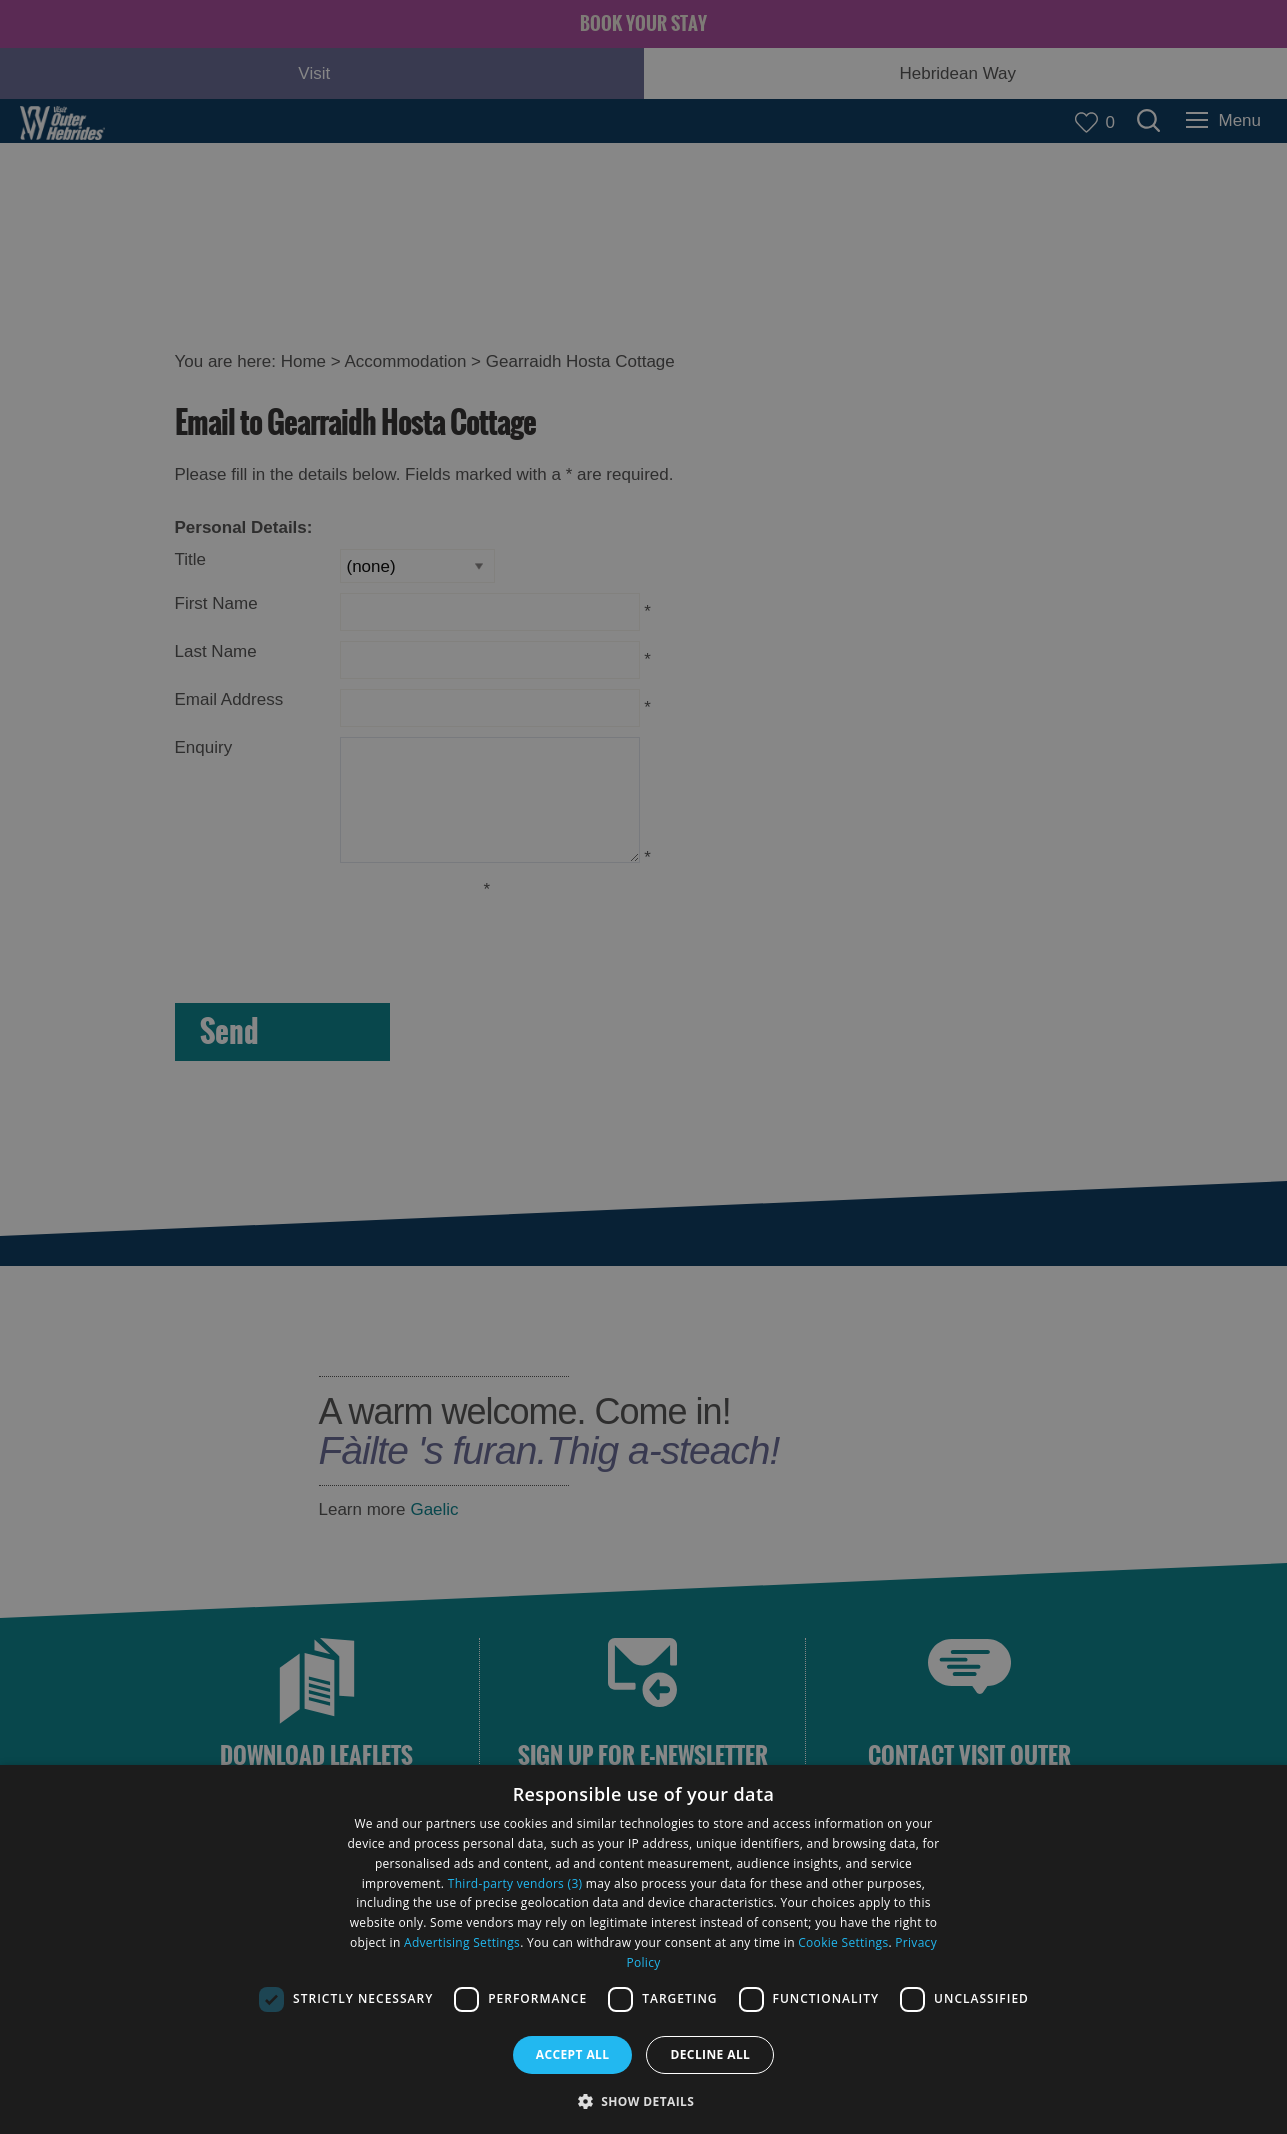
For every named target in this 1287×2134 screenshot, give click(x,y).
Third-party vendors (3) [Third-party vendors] (515, 1883)
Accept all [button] (573, 2054)
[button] (644, 2099)
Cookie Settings (843, 1942)
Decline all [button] (710, 2054)
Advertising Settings (462, 1942)
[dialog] (643, 1949)
